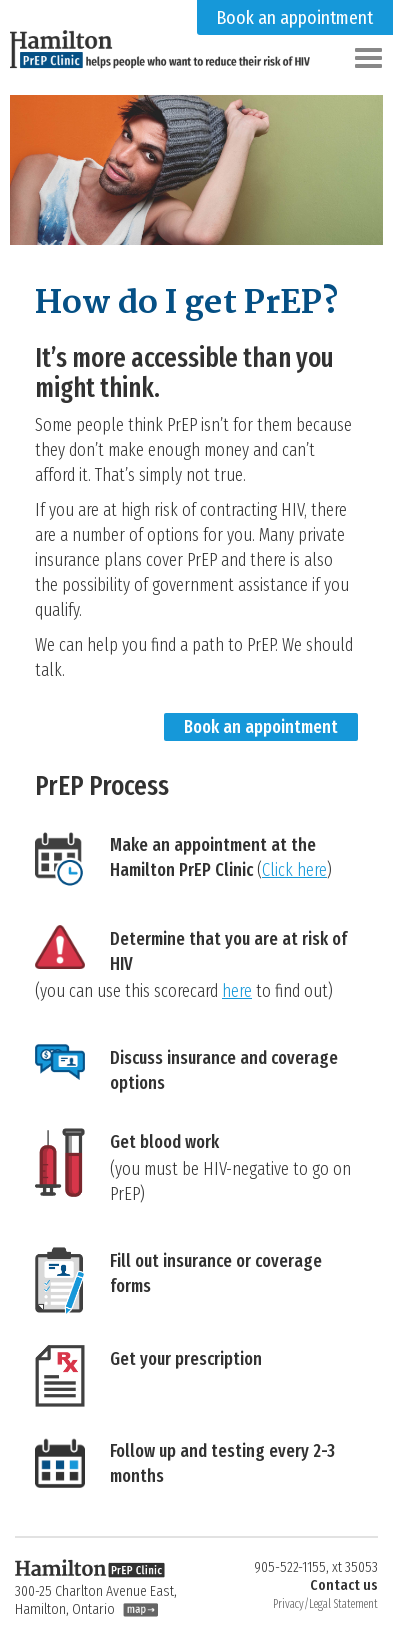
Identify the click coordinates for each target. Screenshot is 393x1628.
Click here (294, 870)
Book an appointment (295, 17)
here (237, 991)
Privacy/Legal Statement (325, 1604)
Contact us (344, 1585)
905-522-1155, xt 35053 (316, 1567)
